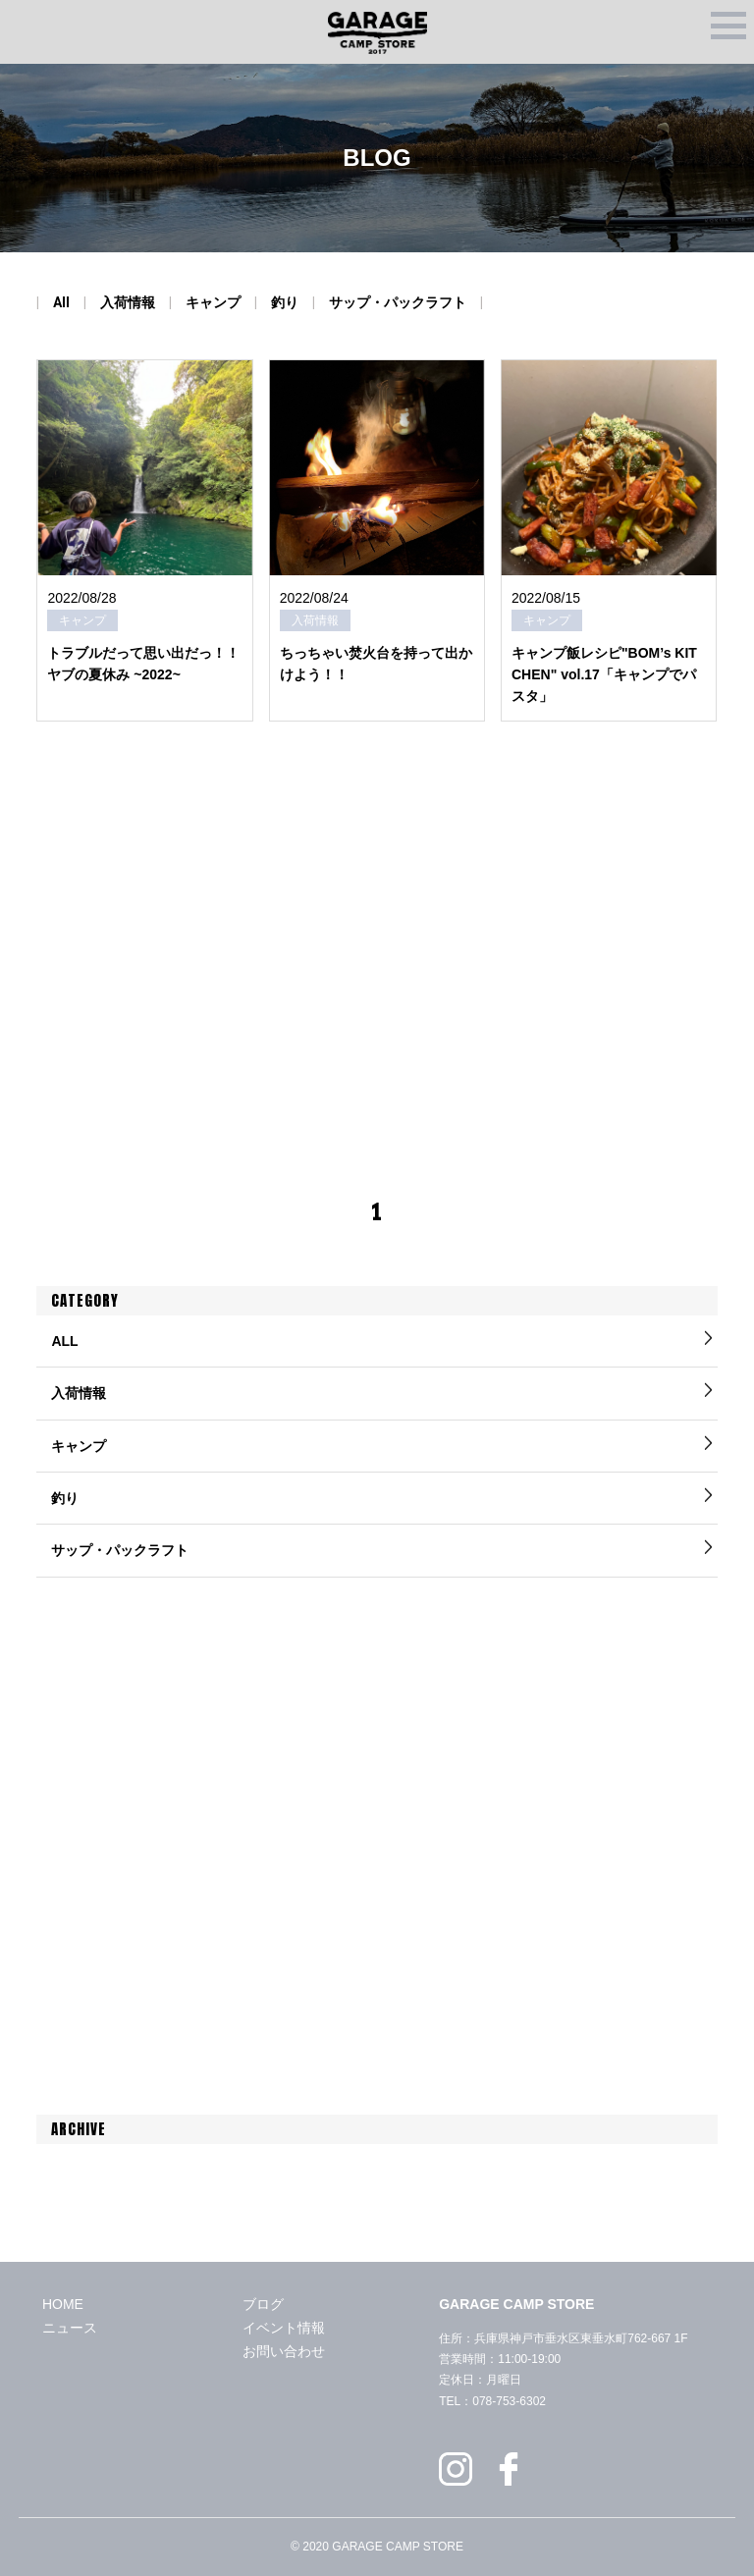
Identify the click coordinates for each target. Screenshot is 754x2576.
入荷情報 (127, 302)
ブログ (263, 2304)
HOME (62, 2304)
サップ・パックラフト (397, 302)
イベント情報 (283, 2327)
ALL (64, 1341)
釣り (284, 302)
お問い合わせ (283, 2351)
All (61, 302)
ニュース (69, 2327)
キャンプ (213, 302)
